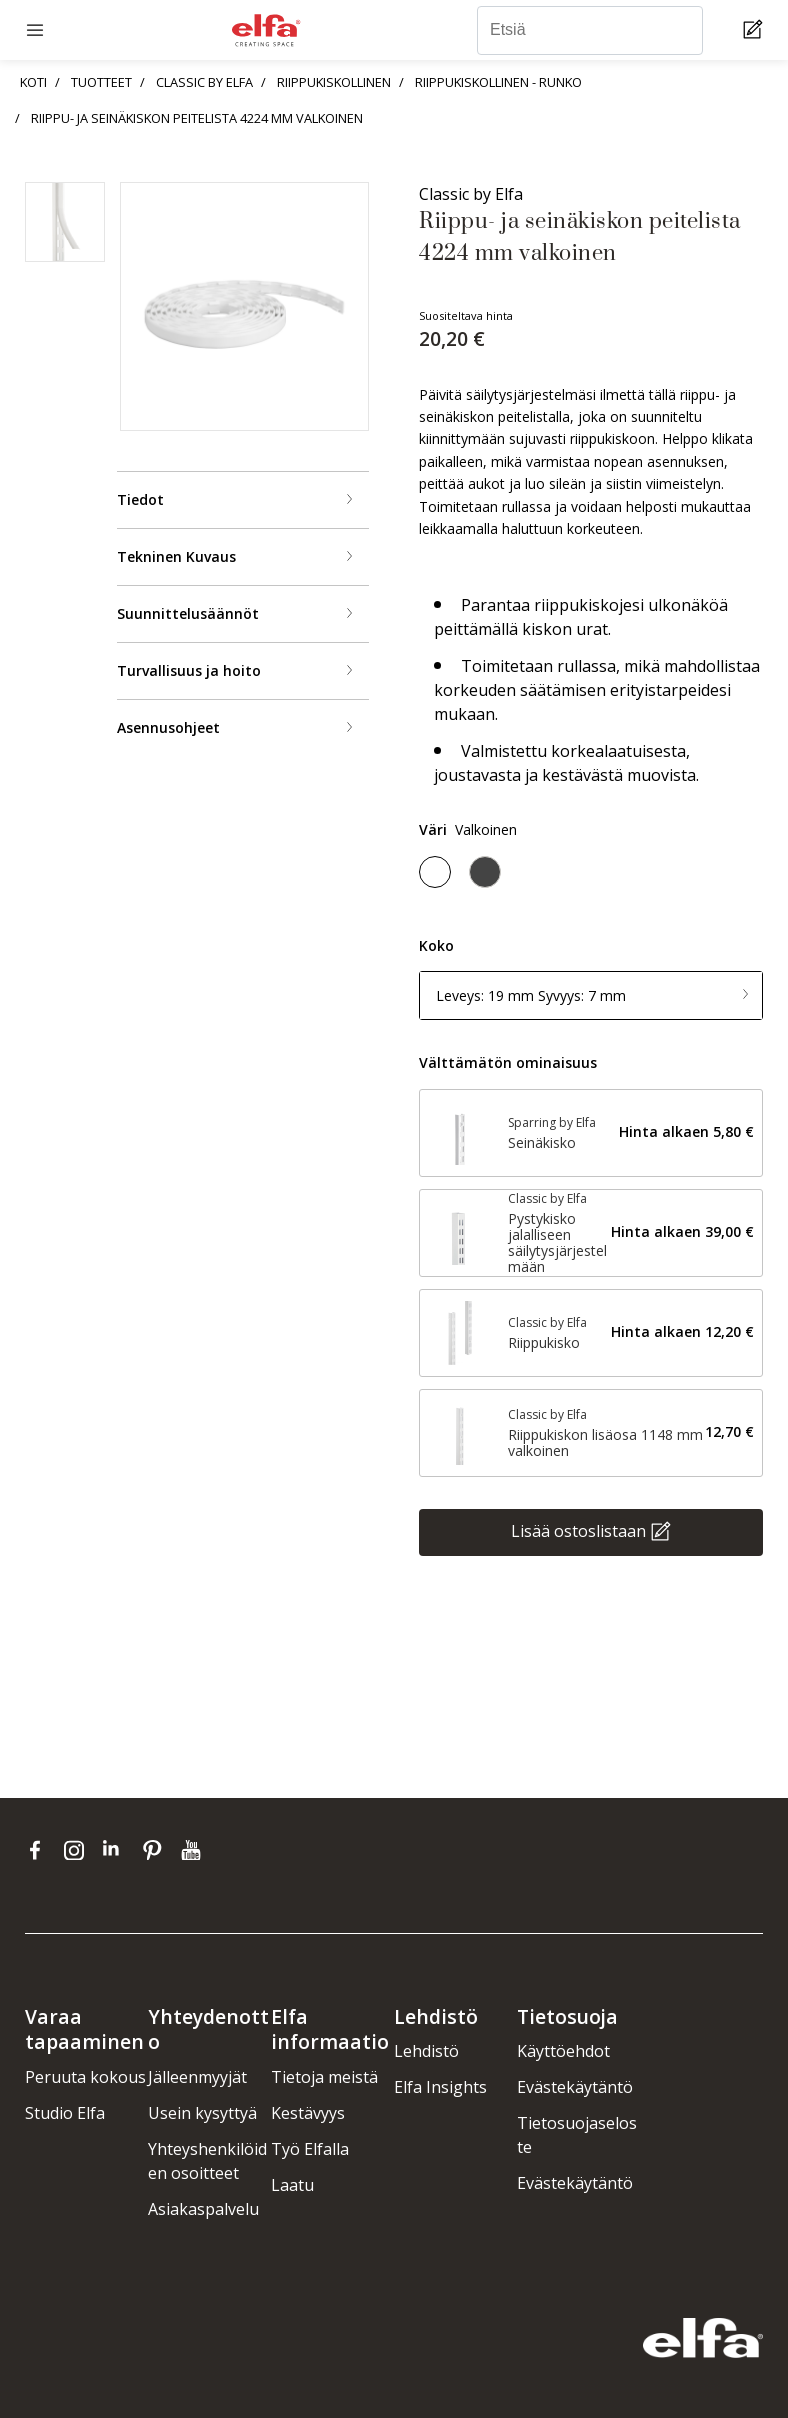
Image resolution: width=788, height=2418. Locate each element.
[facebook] (39, 1850)
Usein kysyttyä (202, 2113)
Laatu (292, 2185)
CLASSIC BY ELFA (204, 82)
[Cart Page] (755, 30)
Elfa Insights (440, 2087)
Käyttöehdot (563, 2051)
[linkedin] (117, 1850)
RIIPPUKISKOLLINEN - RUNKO (498, 82)
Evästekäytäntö (575, 2087)
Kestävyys (308, 2113)
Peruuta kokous (85, 2077)
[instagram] (78, 1850)
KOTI (33, 82)
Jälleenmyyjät (197, 2077)
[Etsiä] (590, 30)
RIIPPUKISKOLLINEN (334, 82)
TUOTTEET (101, 82)
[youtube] (193, 1850)
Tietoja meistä (324, 2077)
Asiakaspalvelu (203, 2209)
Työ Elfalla (310, 2149)
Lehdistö (426, 2051)
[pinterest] (156, 1850)
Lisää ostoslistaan (578, 1530)
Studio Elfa (65, 2113)
